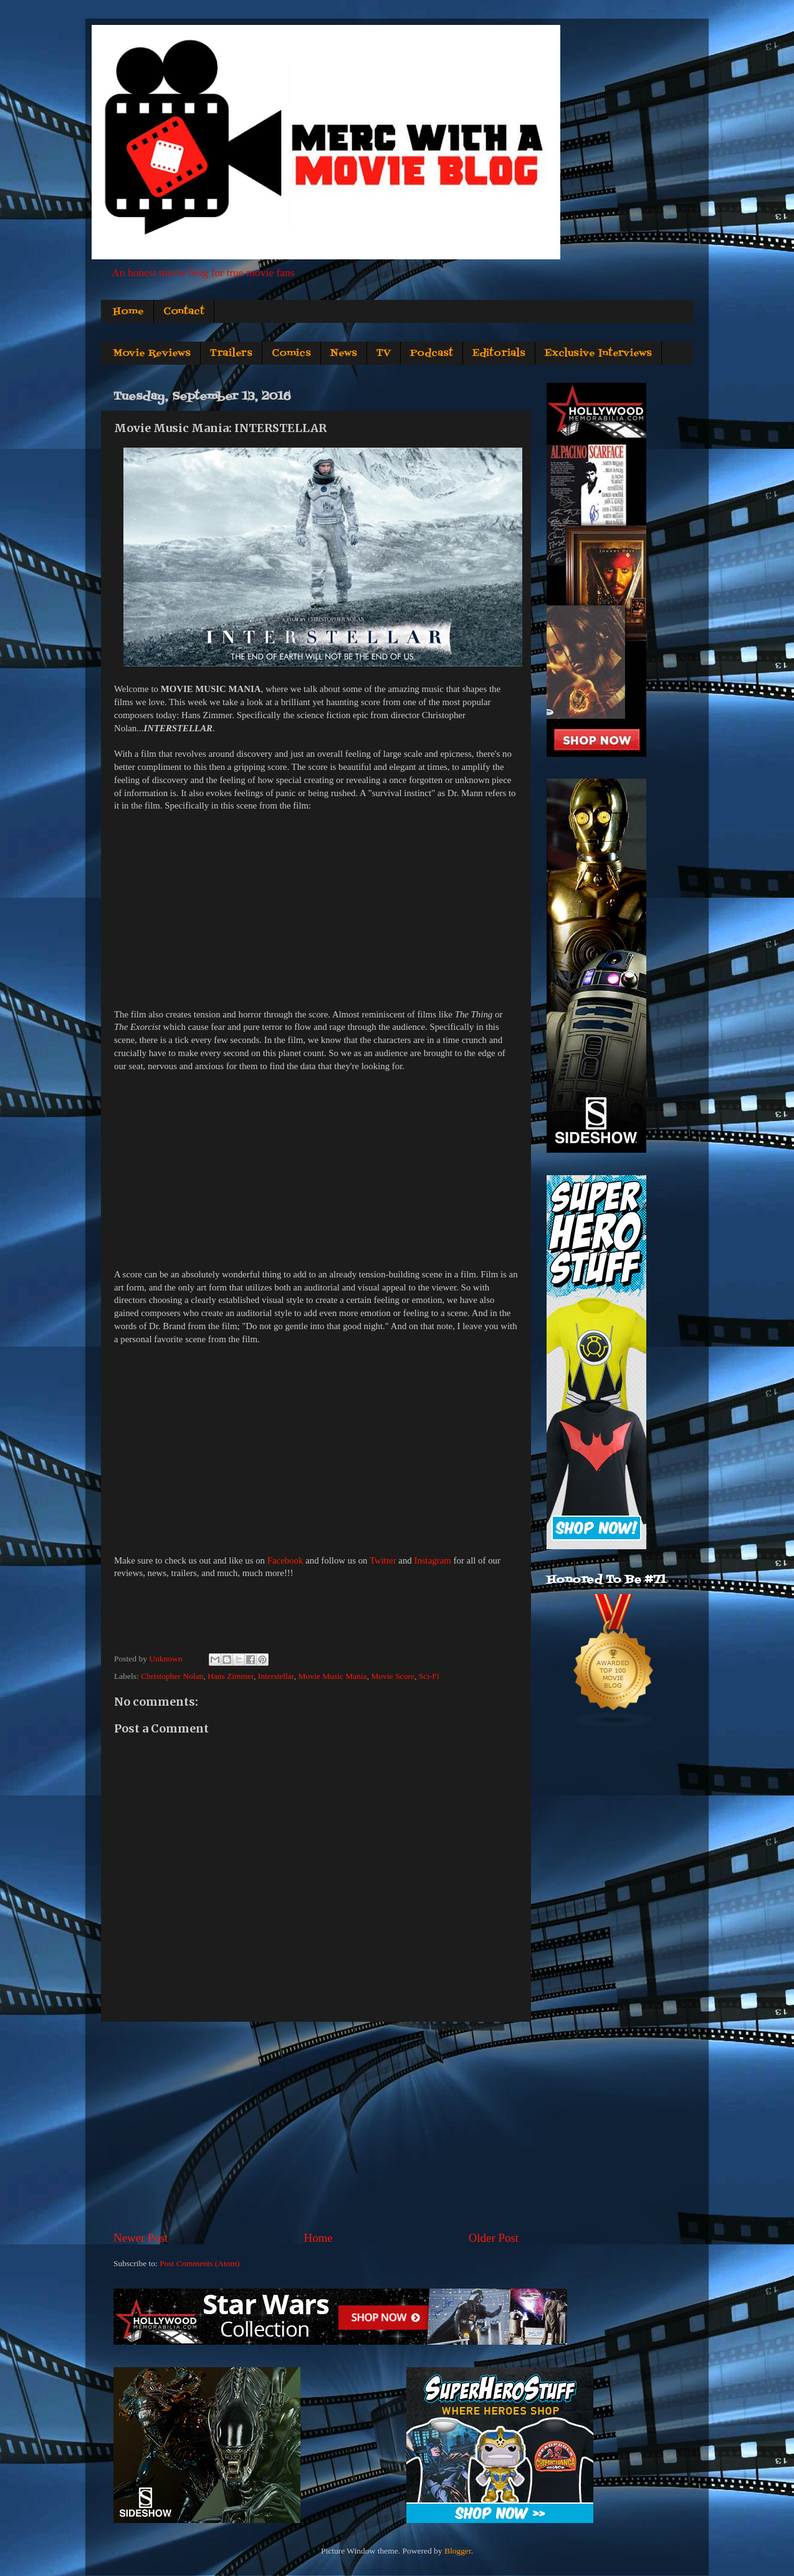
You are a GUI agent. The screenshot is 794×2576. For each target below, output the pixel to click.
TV (383, 353)
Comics (291, 353)
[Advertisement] (316, 2126)
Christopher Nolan (172, 1676)
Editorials (498, 353)
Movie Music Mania (333, 1676)
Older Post (494, 2237)
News (343, 353)
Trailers (231, 353)
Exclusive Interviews (598, 353)
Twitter (383, 1560)
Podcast (431, 353)
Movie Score (392, 1676)
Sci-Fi (429, 1676)
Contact (183, 312)
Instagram (432, 1560)
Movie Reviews (152, 353)
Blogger (457, 2550)
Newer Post (140, 2237)
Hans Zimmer (231, 1676)
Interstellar (276, 1676)
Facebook (285, 1560)
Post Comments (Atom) (199, 2263)
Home (128, 312)
